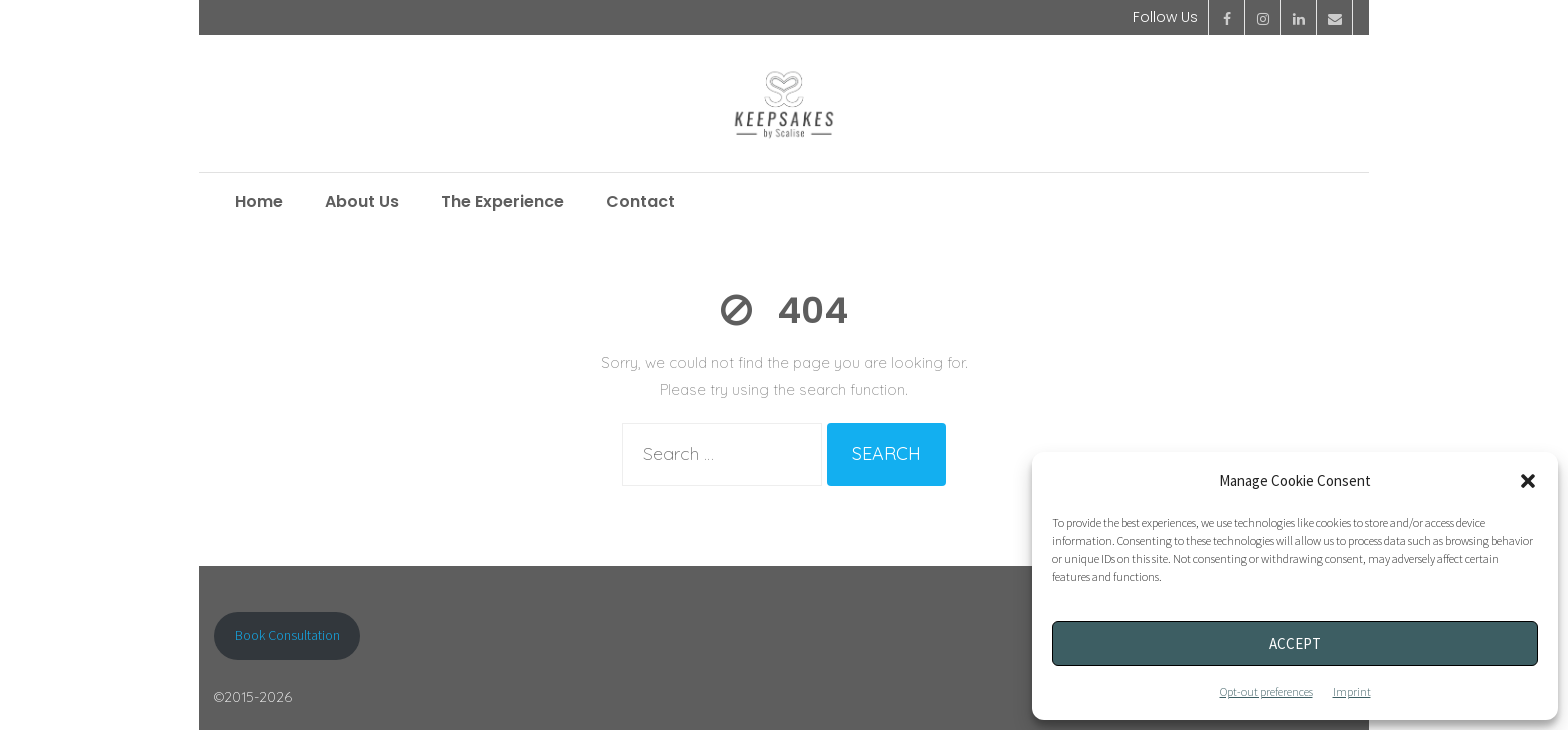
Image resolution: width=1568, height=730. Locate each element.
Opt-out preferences (1266, 691)
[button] (1528, 481)
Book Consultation (287, 635)
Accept (1295, 643)
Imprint (1352, 691)
